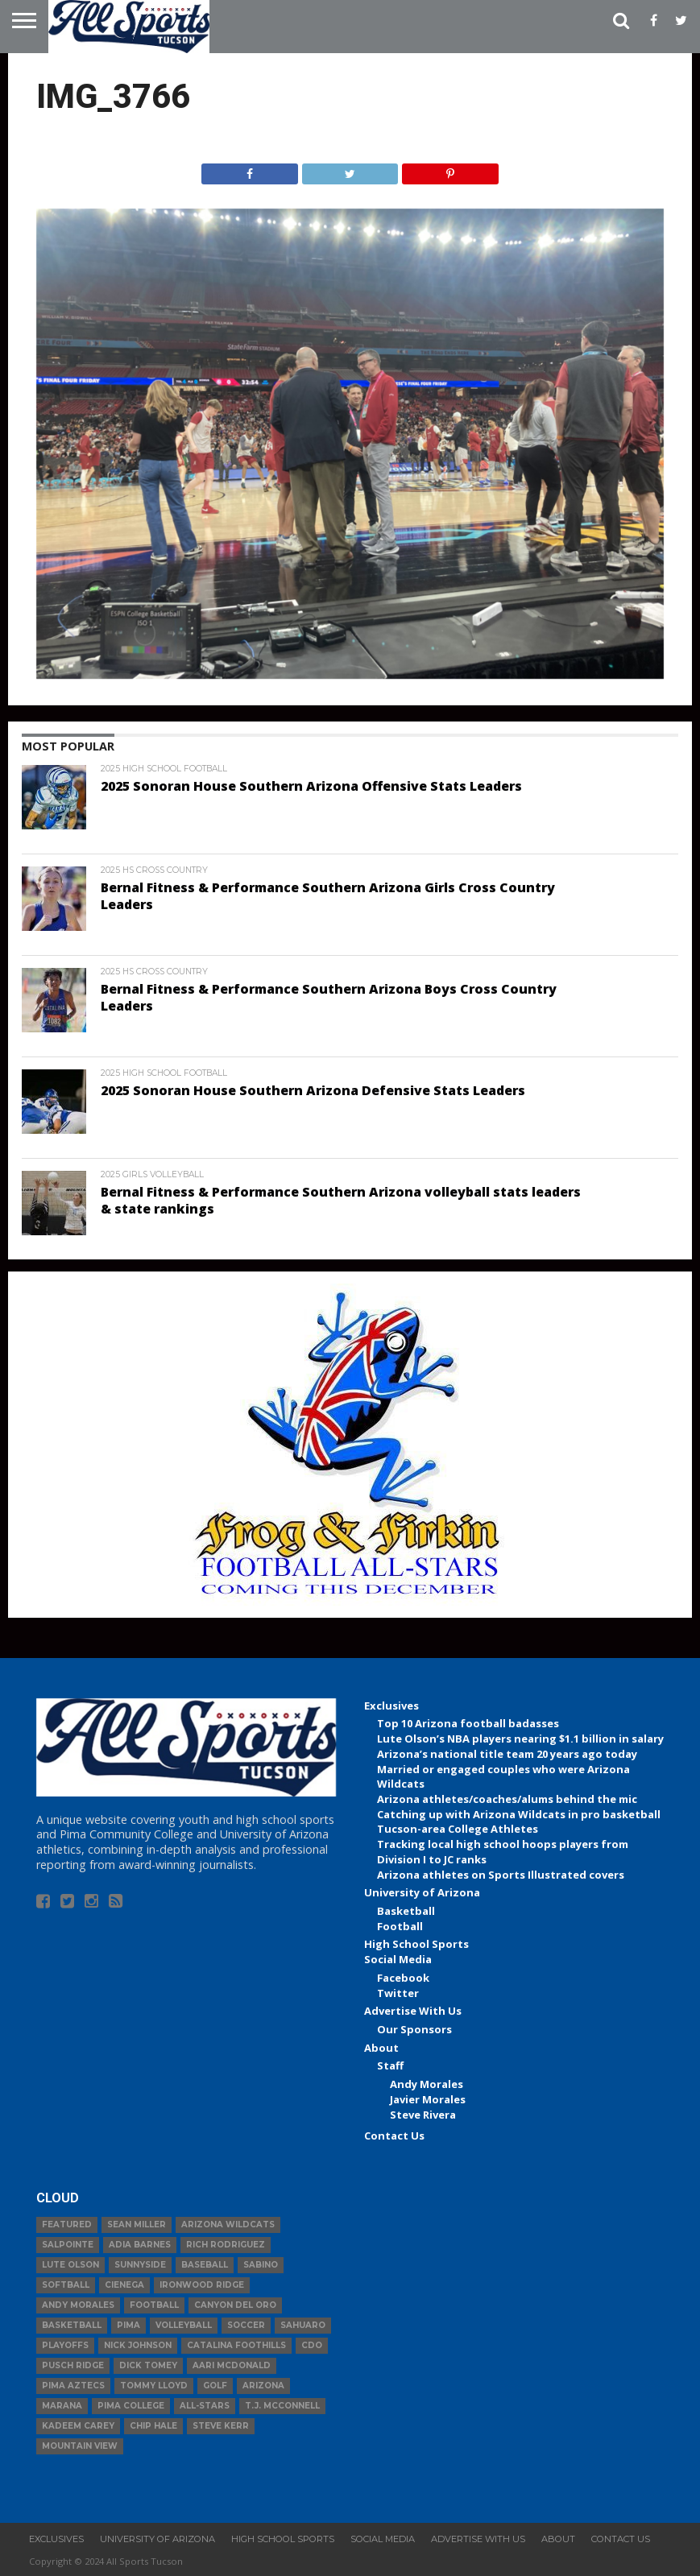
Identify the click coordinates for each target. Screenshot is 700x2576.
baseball (204, 2265)
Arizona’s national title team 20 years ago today (507, 1754)
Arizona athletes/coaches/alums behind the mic (507, 1799)
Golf (215, 2385)
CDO (311, 2345)
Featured (67, 2224)
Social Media (398, 1959)
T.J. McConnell (282, 2405)
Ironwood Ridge (201, 2285)
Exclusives (391, 1705)
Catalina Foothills (236, 2345)
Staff (390, 2065)
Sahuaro (302, 2325)
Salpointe (67, 2244)
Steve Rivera (423, 2114)
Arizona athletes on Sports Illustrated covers (500, 1874)
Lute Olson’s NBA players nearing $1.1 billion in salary (520, 1738)
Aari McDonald (232, 2365)
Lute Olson (70, 2265)
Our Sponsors (414, 2029)
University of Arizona (422, 1892)
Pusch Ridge (73, 2365)
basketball (71, 2325)
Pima (128, 2325)
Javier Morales (428, 2099)
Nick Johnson (138, 2345)
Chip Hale (153, 2426)
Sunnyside (140, 2265)
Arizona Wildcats (228, 2224)
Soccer (246, 2325)
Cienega (124, 2285)
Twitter (398, 1993)
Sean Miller (136, 2224)
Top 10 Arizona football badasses (468, 1723)
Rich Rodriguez (225, 2244)
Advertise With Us (413, 2010)
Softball (65, 2285)
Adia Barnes (140, 2244)
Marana (62, 2405)
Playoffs (65, 2345)
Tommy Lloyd (154, 2385)
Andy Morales (426, 2084)
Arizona (263, 2385)
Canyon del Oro (235, 2305)
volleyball (183, 2325)
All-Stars (205, 2405)
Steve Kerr (221, 2426)
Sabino (260, 2265)
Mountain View (80, 2446)
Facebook (403, 1977)
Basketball (406, 1911)
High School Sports (416, 1944)
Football (400, 1926)
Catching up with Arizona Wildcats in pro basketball (519, 1814)
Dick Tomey (148, 2365)
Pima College (130, 2405)
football (154, 2305)
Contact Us (394, 2135)
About (381, 2048)
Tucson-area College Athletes (457, 1828)
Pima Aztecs (73, 2385)
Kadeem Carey (78, 2426)
